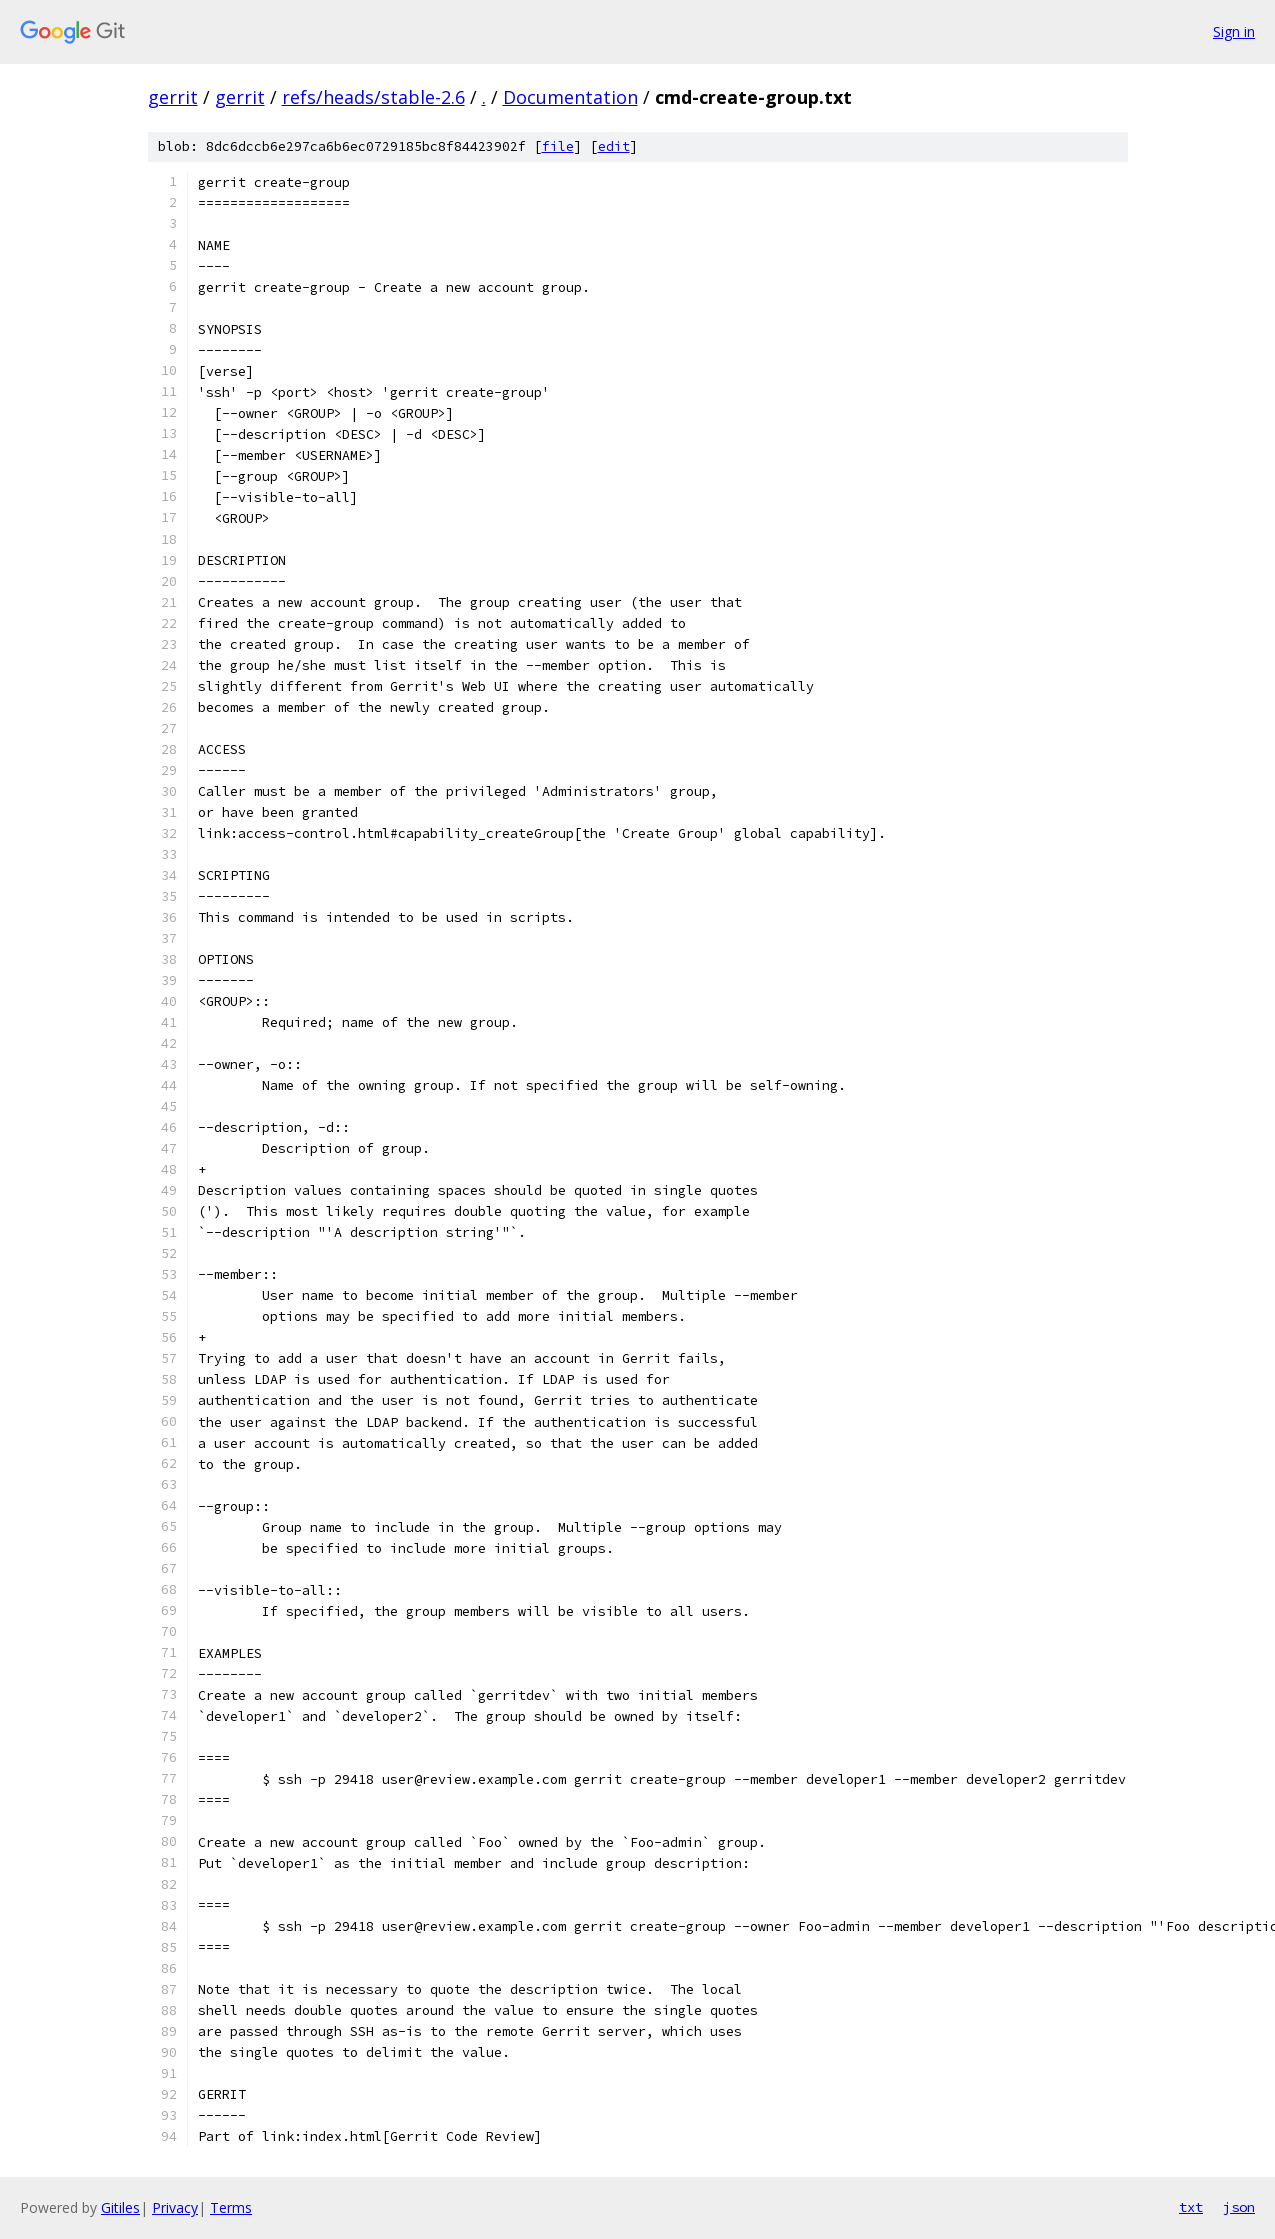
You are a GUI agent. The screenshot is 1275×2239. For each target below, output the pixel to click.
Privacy (175, 2207)
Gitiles (120, 2207)
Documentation (570, 97)
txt (1191, 2207)
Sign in (1234, 31)
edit (614, 146)
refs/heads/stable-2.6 (373, 97)
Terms (231, 2207)
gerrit (173, 97)
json (1239, 2207)
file (558, 146)
